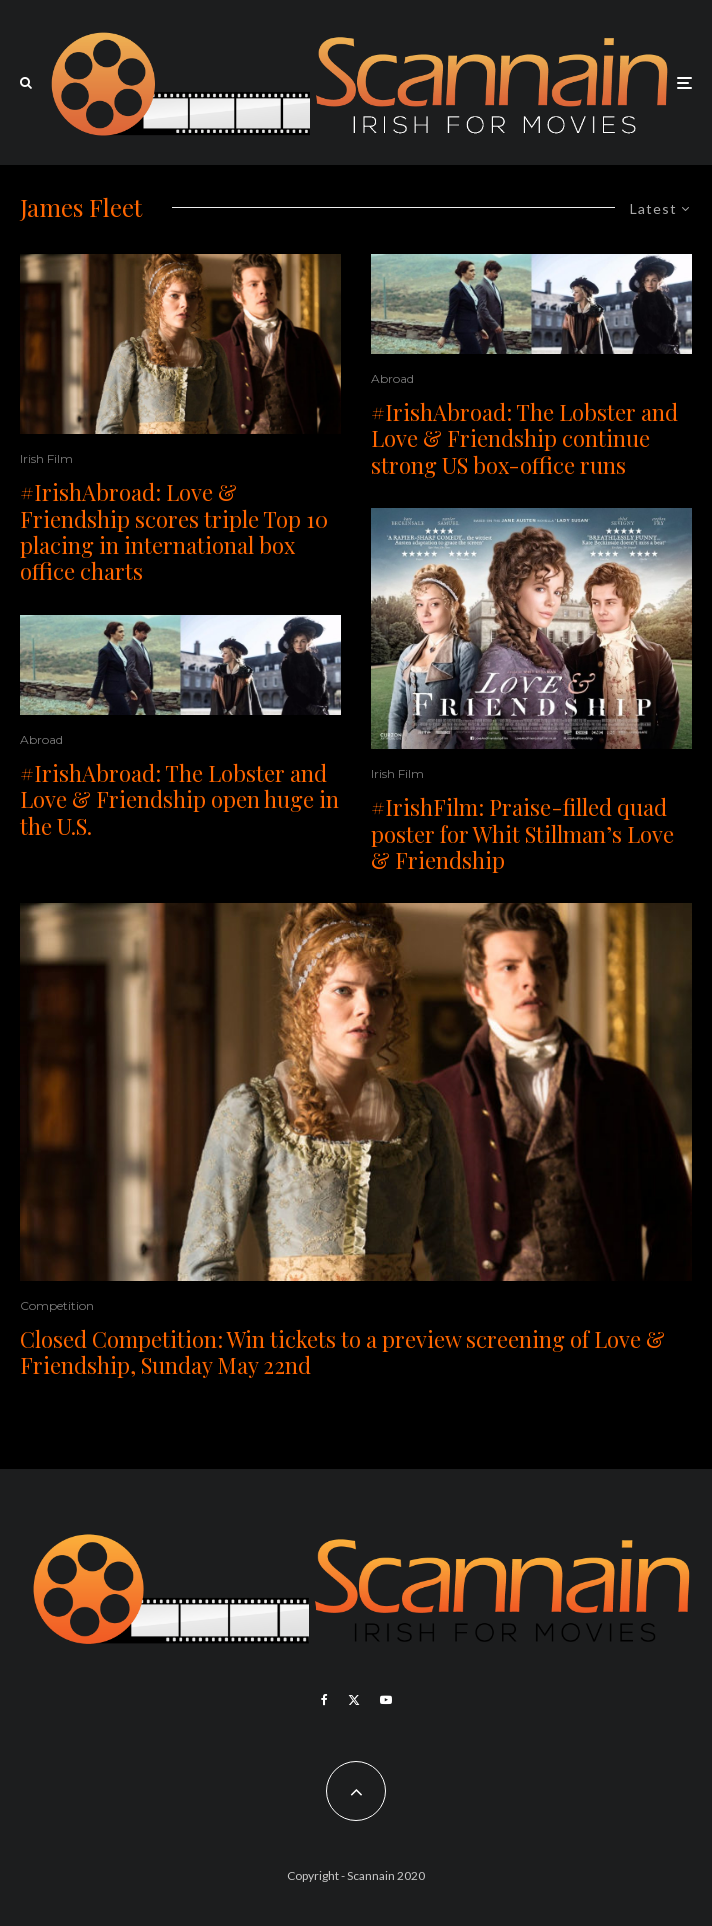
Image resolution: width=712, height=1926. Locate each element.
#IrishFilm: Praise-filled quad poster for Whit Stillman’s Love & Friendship (522, 833)
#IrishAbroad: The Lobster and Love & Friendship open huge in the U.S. (179, 799)
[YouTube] (386, 1700)
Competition (57, 1305)
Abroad (41, 739)
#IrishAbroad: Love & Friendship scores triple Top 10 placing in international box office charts (174, 532)
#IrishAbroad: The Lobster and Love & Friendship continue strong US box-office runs (524, 438)
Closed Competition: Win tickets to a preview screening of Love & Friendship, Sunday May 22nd (342, 1352)
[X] (354, 1700)
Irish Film (46, 458)
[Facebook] (324, 1700)
